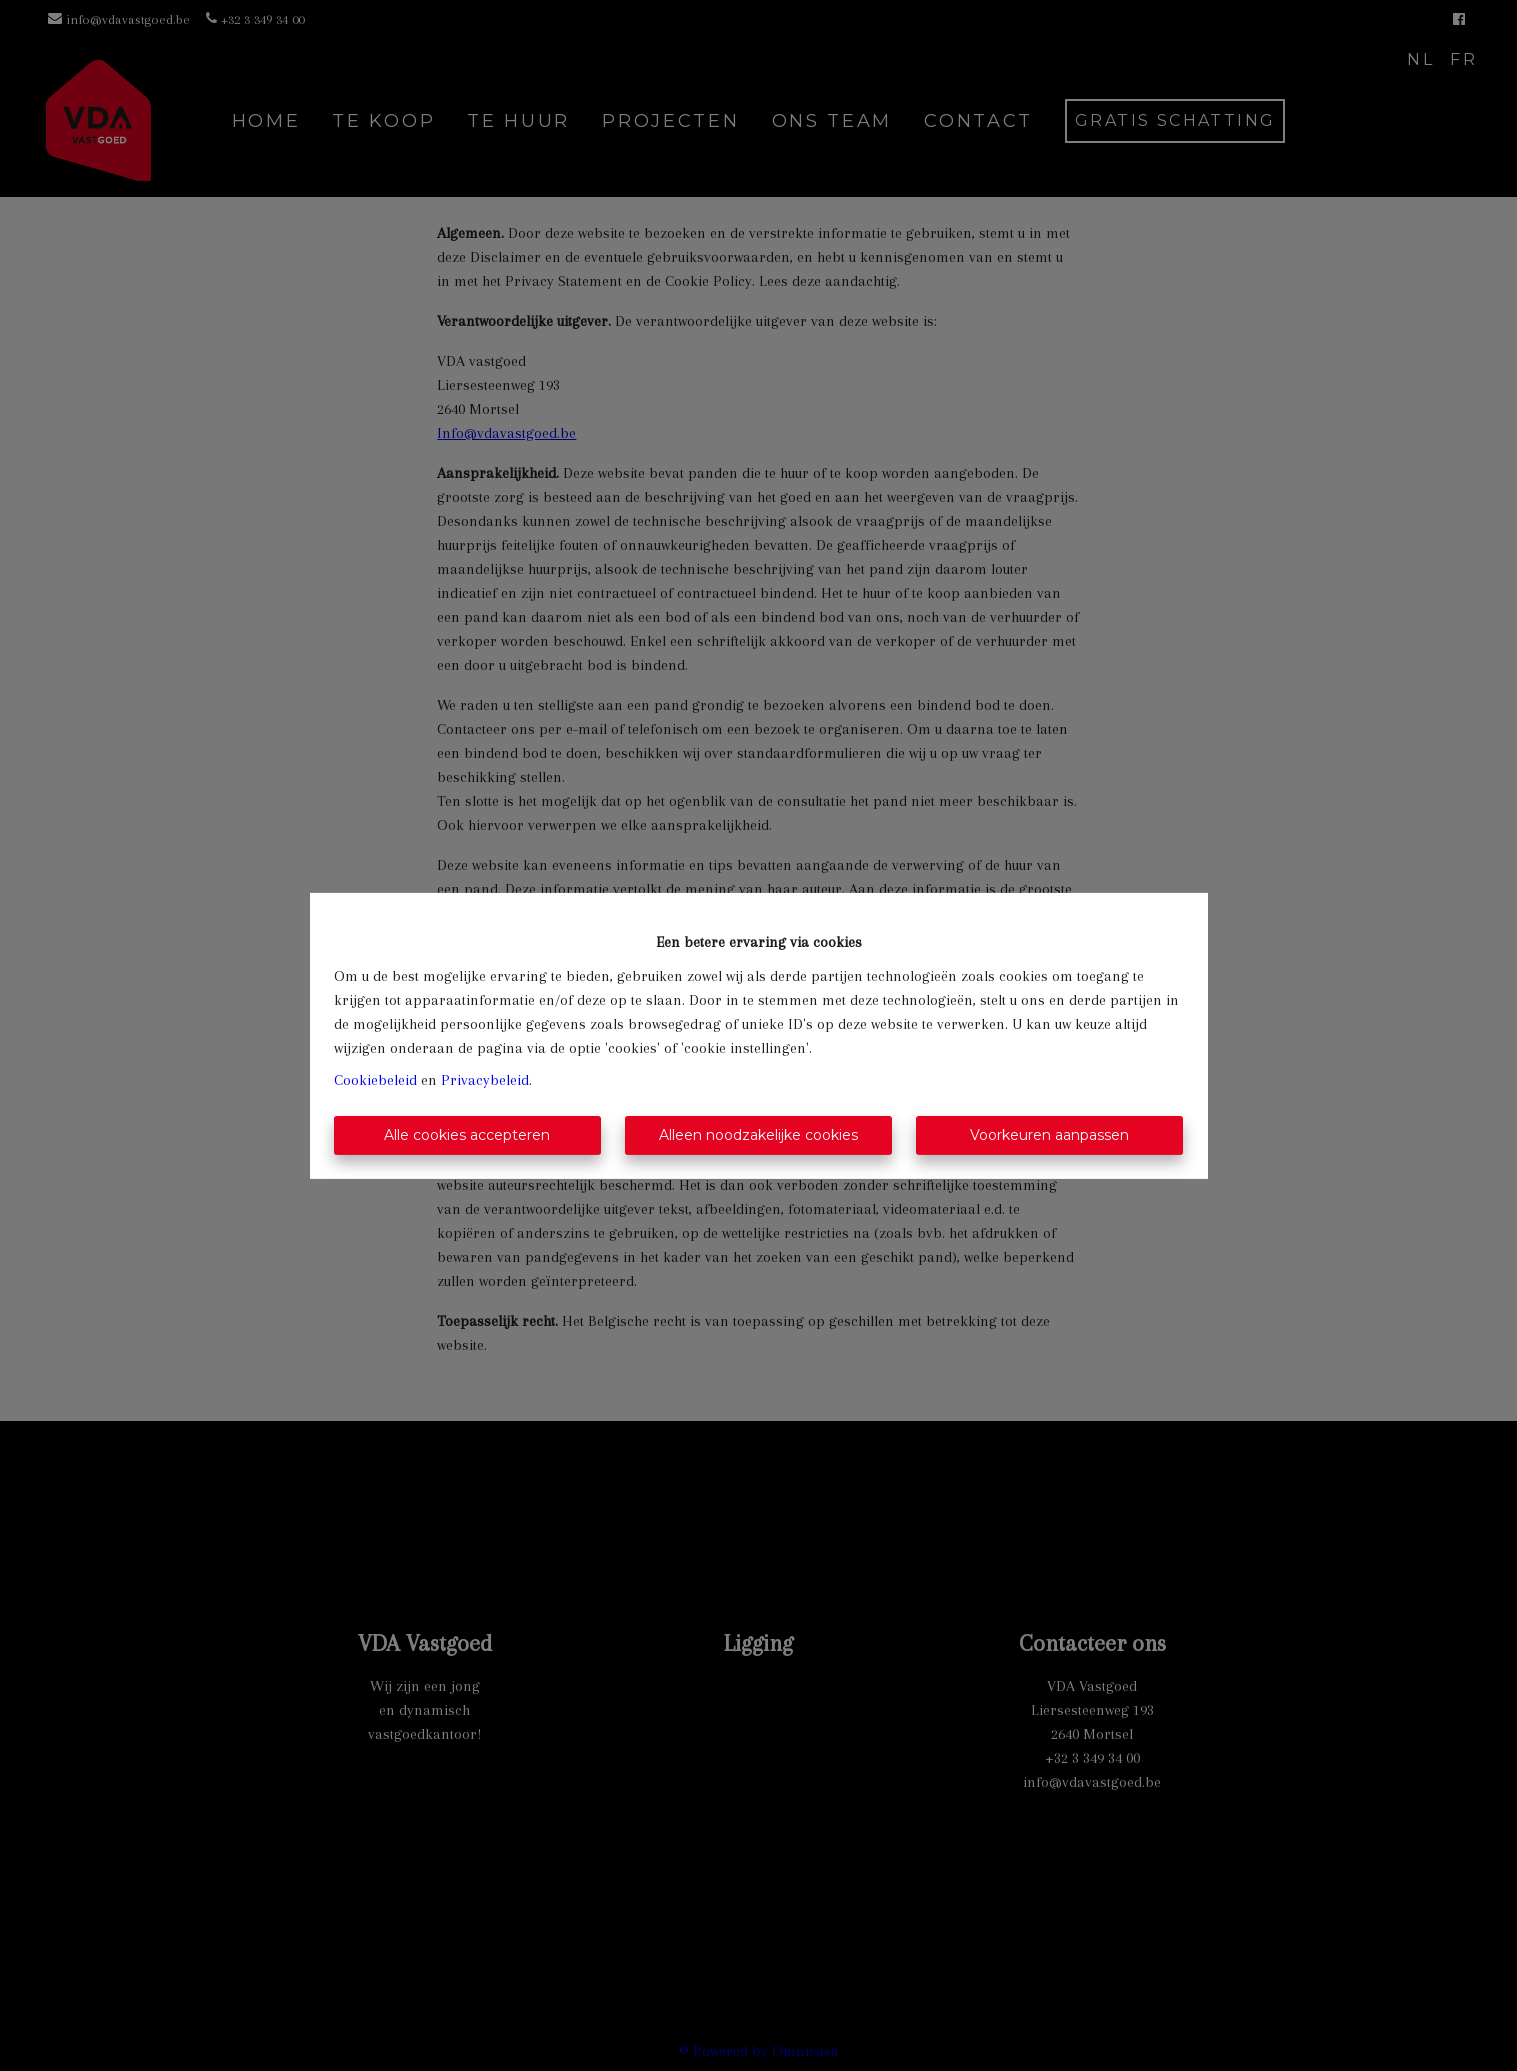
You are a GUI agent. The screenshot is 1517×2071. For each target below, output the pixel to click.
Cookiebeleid (375, 1080)
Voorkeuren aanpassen (1049, 1135)
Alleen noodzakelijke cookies (758, 1135)
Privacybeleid (485, 1080)
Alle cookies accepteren (467, 1135)
